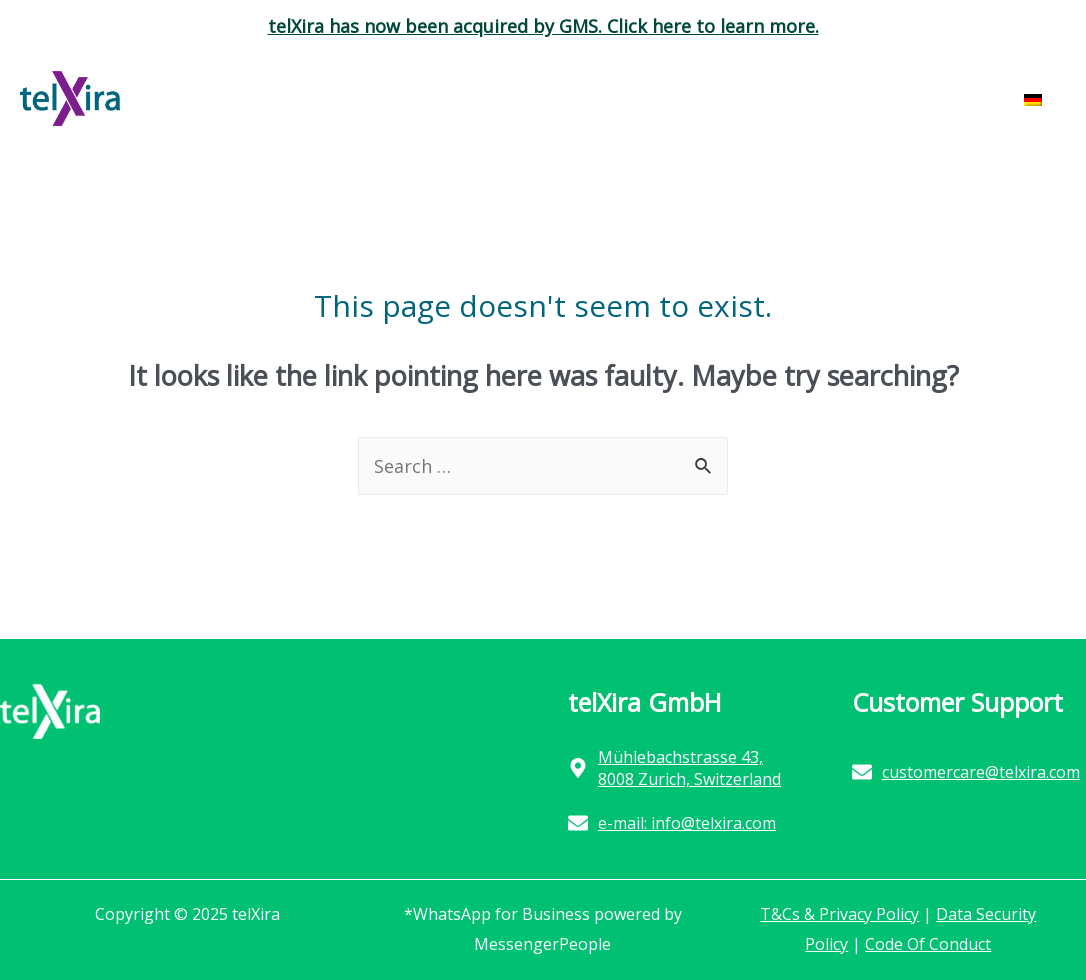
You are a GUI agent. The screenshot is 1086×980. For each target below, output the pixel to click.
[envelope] (672, 823)
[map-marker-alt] (685, 768)
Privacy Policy (867, 914)
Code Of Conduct (928, 944)
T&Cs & (787, 914)
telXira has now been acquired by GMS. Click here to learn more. (543, 26)
